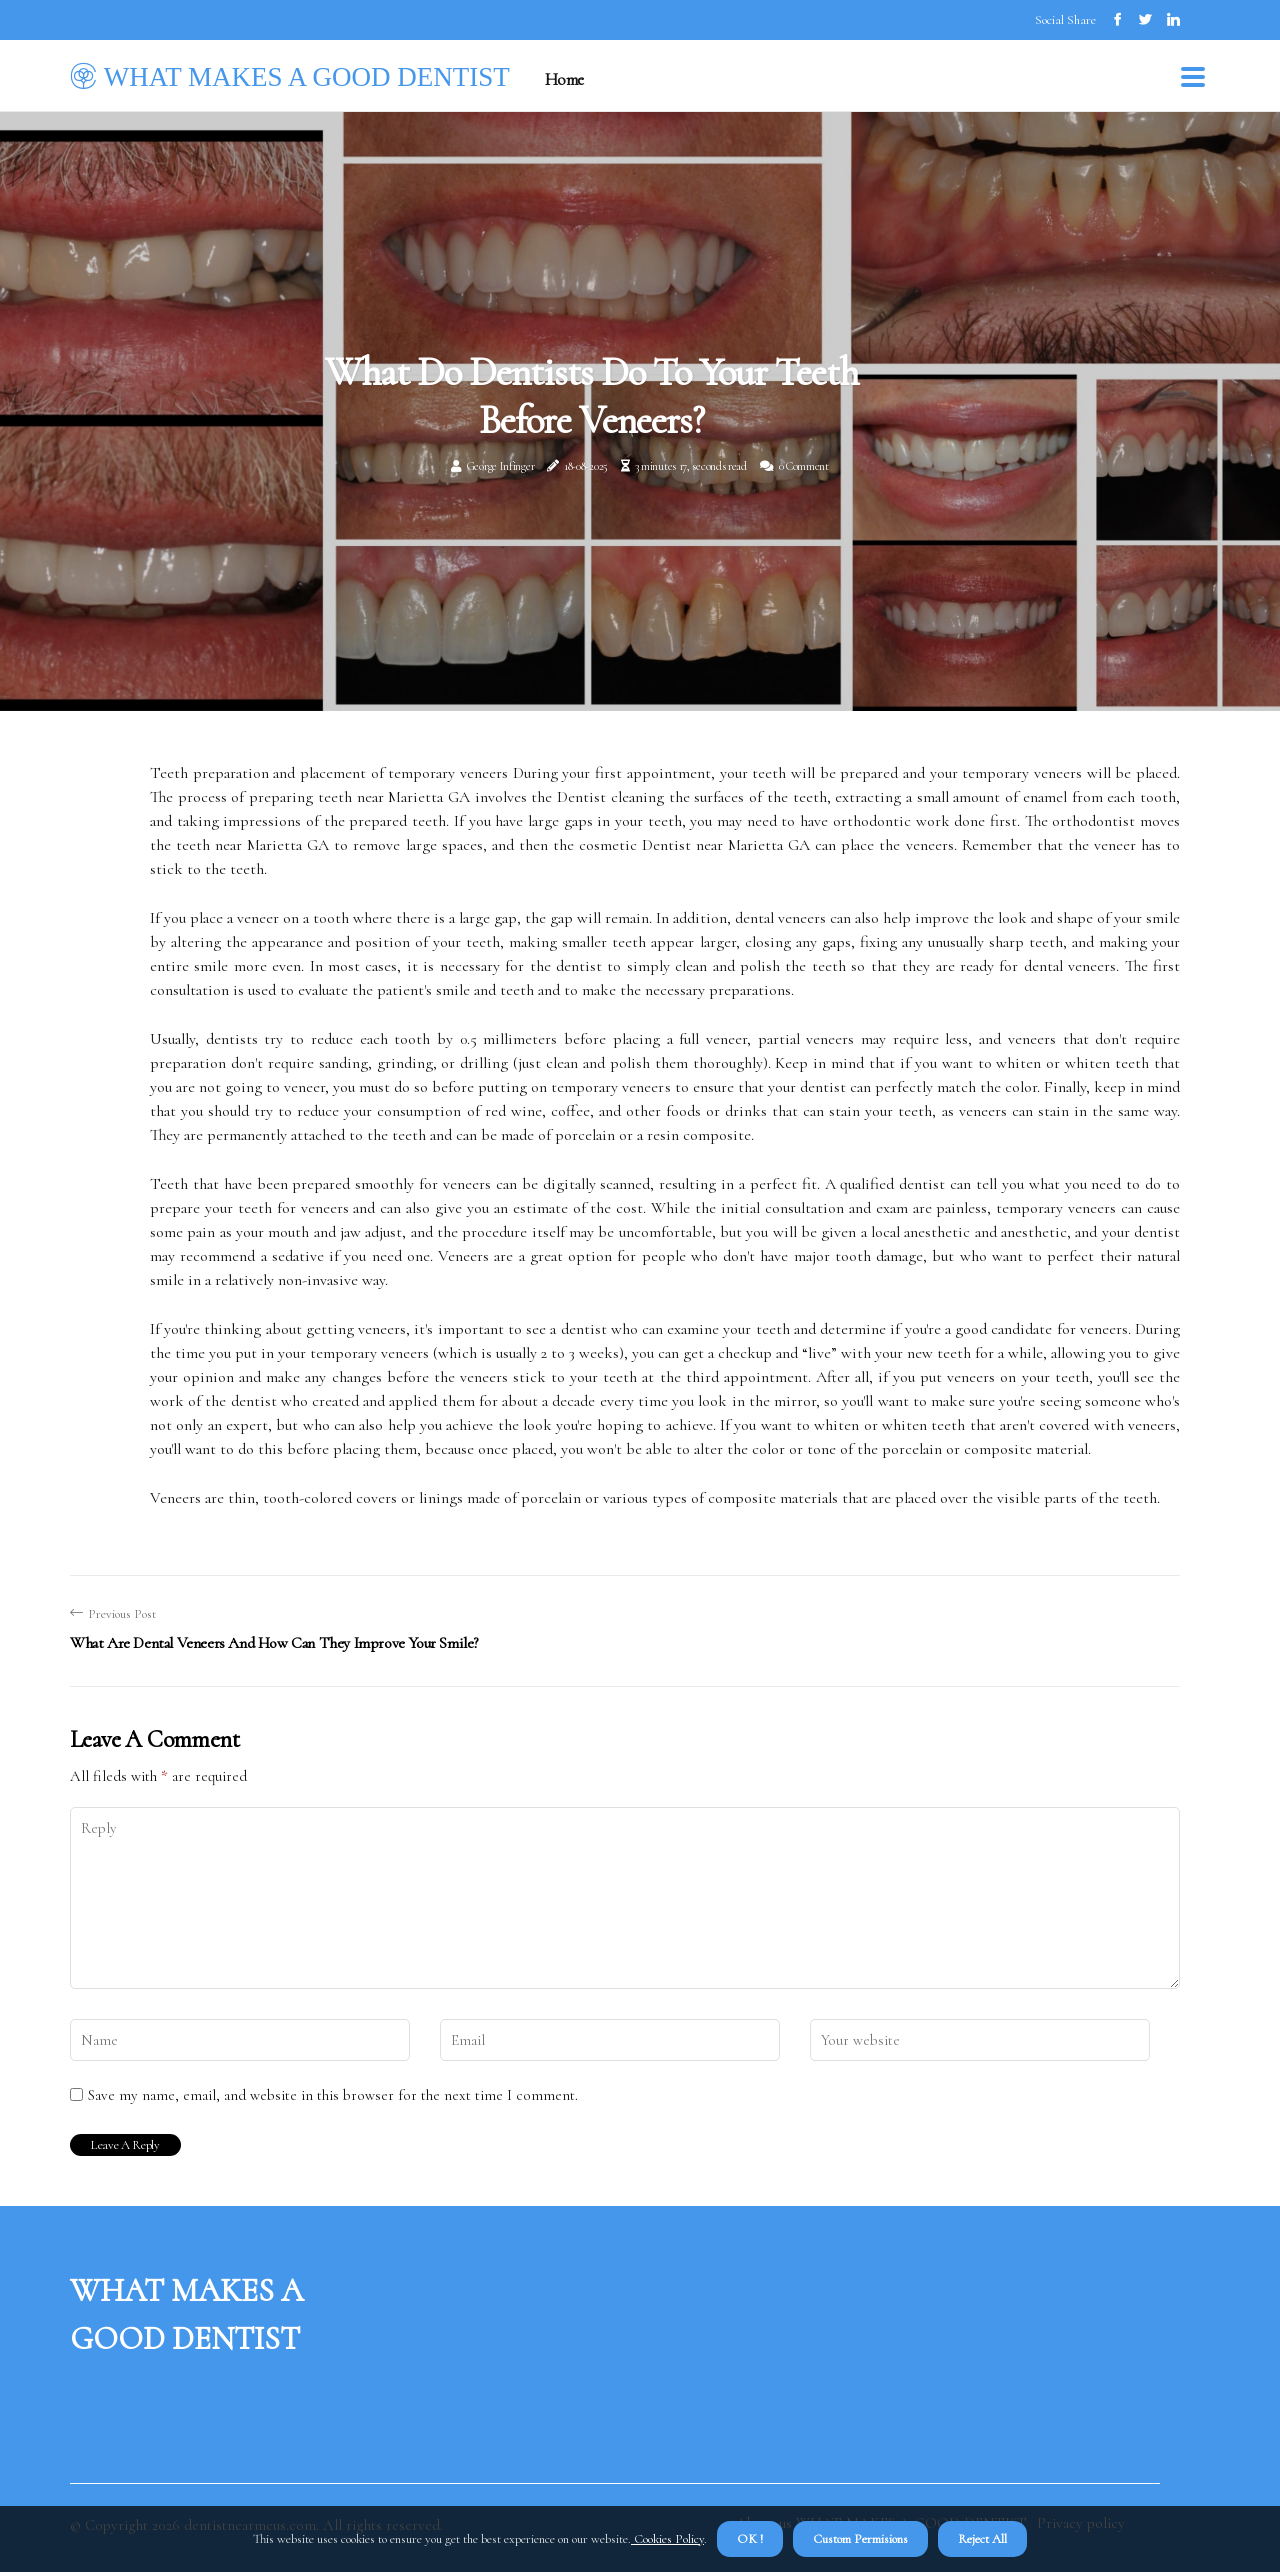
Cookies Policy (667, 2539)
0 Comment (804, 466)
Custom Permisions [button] (860, 2539)
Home (564, 79)
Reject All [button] (982, 2539)
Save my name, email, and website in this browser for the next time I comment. (333, 2095)
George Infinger (501, 466)
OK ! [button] (750, 2539)
